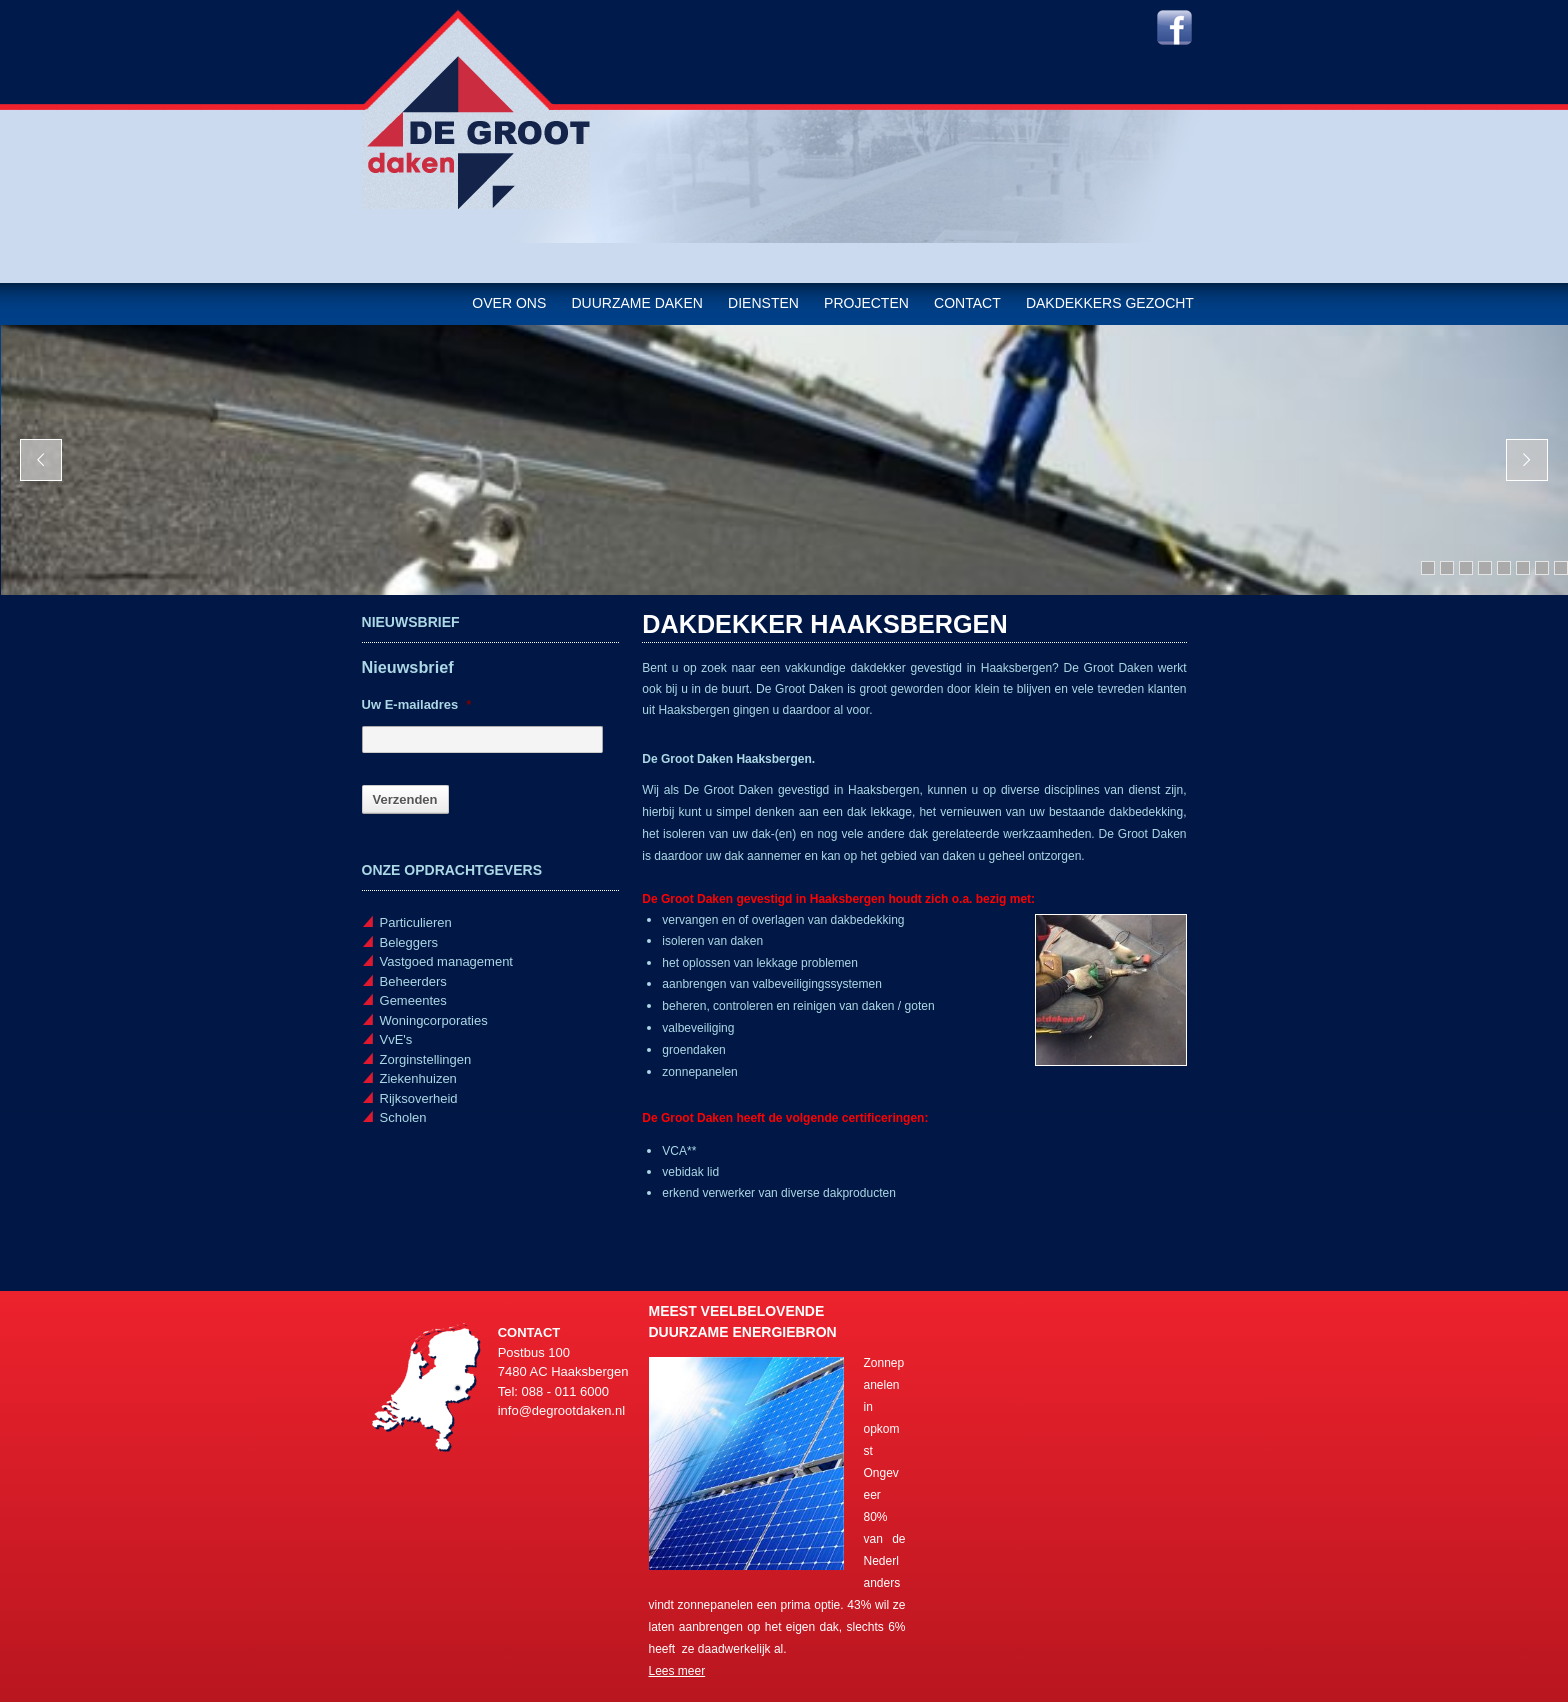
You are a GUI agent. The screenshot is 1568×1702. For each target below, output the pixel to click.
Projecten (866, 303)
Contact (967, 303)
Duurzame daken (636, 303)
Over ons (509, 303)
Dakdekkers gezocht (1110, 303)
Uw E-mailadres (417, 704)
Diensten (763, 303)
